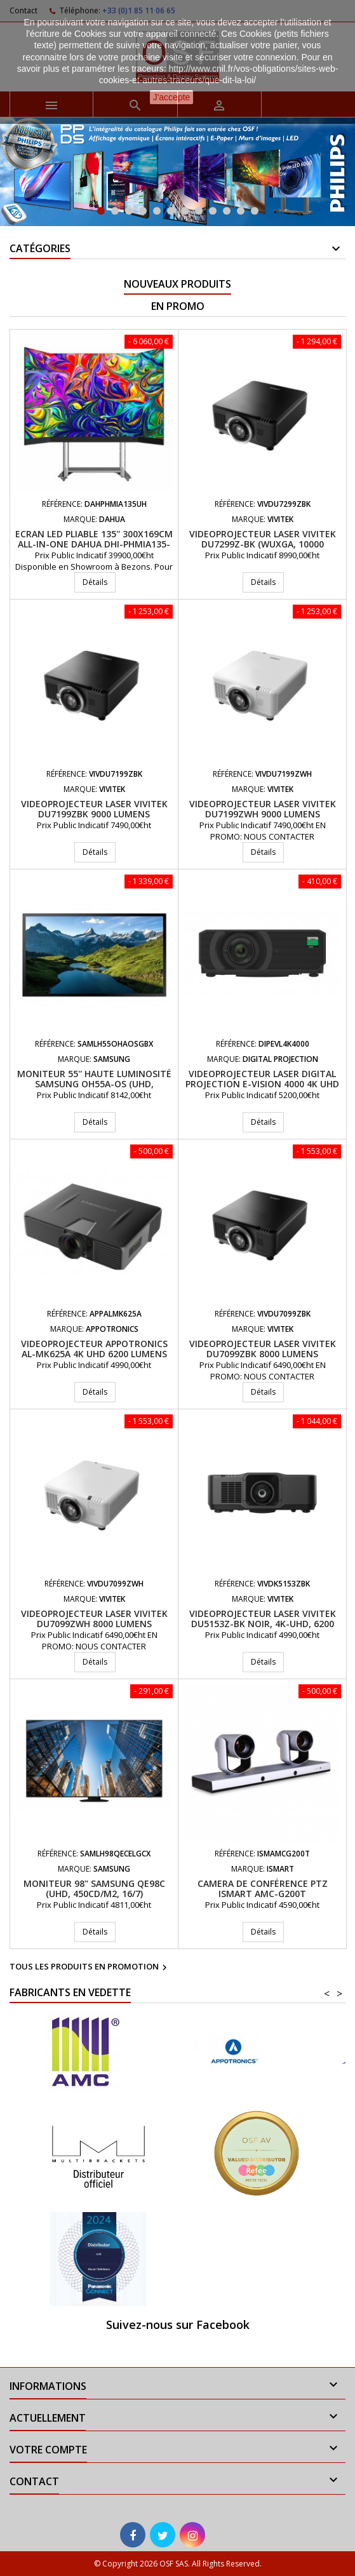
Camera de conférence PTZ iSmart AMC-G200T (263, 1888)
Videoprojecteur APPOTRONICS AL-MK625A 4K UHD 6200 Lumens (94, 1349)
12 (254, 211)
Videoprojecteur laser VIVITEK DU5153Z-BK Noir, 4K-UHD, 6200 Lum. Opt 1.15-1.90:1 (262, 1623)
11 (240, 211)
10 (227, 211)
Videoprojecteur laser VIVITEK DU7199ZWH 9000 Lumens (262, 809)
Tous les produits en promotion (90, 1967)
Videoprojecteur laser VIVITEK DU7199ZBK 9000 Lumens (94, 809)
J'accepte (172, 97)
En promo (177, 306)
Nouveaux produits (177, 284)
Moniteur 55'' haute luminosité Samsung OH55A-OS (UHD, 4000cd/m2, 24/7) (94, 1084)
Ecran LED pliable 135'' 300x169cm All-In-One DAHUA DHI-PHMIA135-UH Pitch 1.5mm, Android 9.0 (94, 544)
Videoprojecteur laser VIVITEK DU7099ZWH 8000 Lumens (94, 1618)
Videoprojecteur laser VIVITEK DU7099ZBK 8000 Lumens (262, 1349)
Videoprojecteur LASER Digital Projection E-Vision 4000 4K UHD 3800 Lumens (262, 1084)
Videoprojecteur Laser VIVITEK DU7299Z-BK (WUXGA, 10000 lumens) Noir (262, 544)
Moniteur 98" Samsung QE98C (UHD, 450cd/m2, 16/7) (94, 1888)
